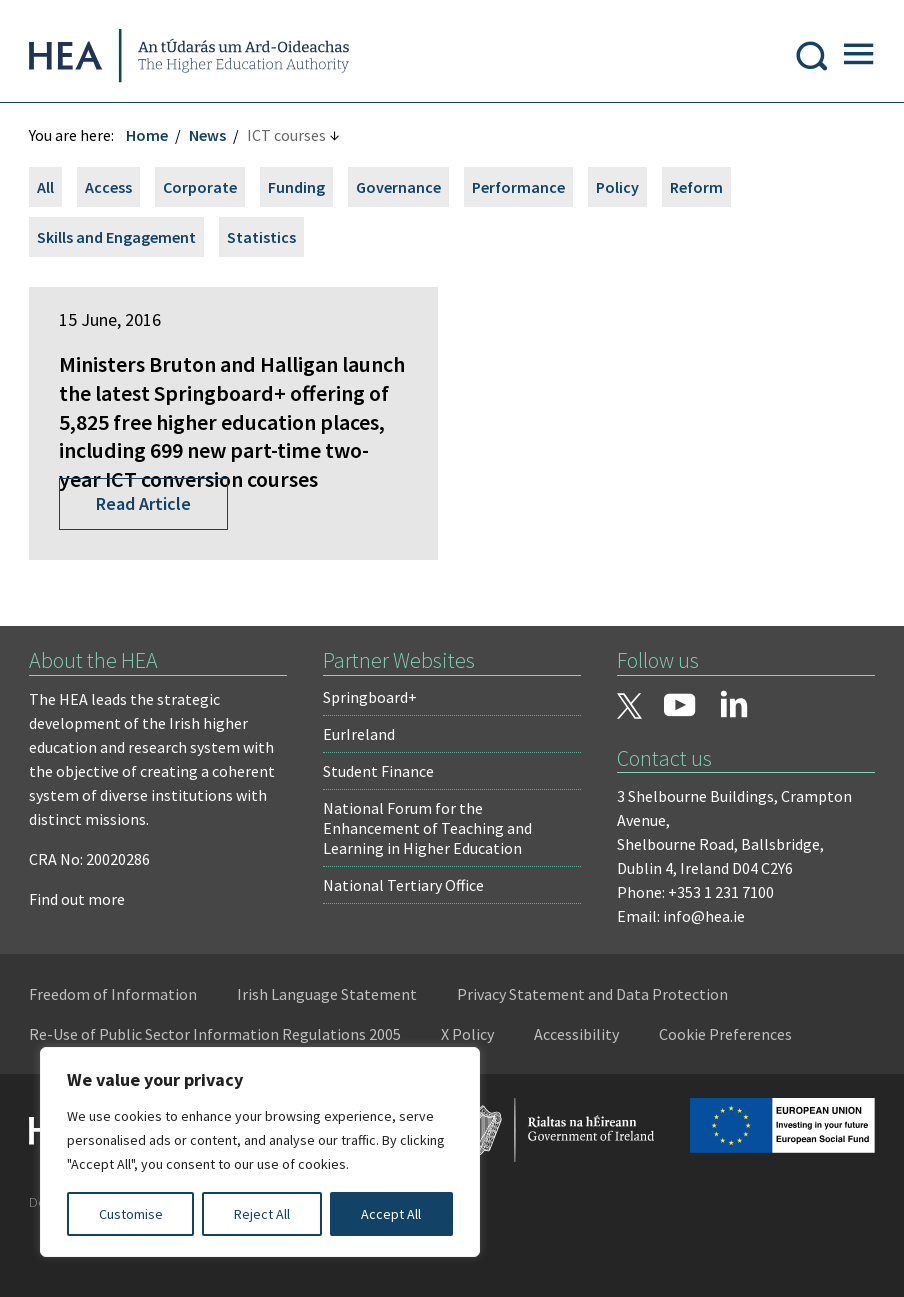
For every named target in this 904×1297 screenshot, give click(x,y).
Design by (97, 1261)
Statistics (262, 239)
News (208, 137)
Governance (399, 189)
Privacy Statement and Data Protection (593, 1053)
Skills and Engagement (117, 239)
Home (148, 137)
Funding (297, 189)
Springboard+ (370, 756)
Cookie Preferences (726, 1093)
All (46, 189)
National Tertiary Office (403, 944)
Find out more (78, 958)
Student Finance (378, 830)
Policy (618, 189)
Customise (131, 1214)
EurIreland (359, 793)
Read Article (144, 562)
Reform (697, 189)
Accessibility (577, 1093)
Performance (519, 189)
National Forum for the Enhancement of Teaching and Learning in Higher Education (427, 887)
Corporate (201, 189)
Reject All (262, 1214)
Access (109, 189)
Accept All (391, 1214)
